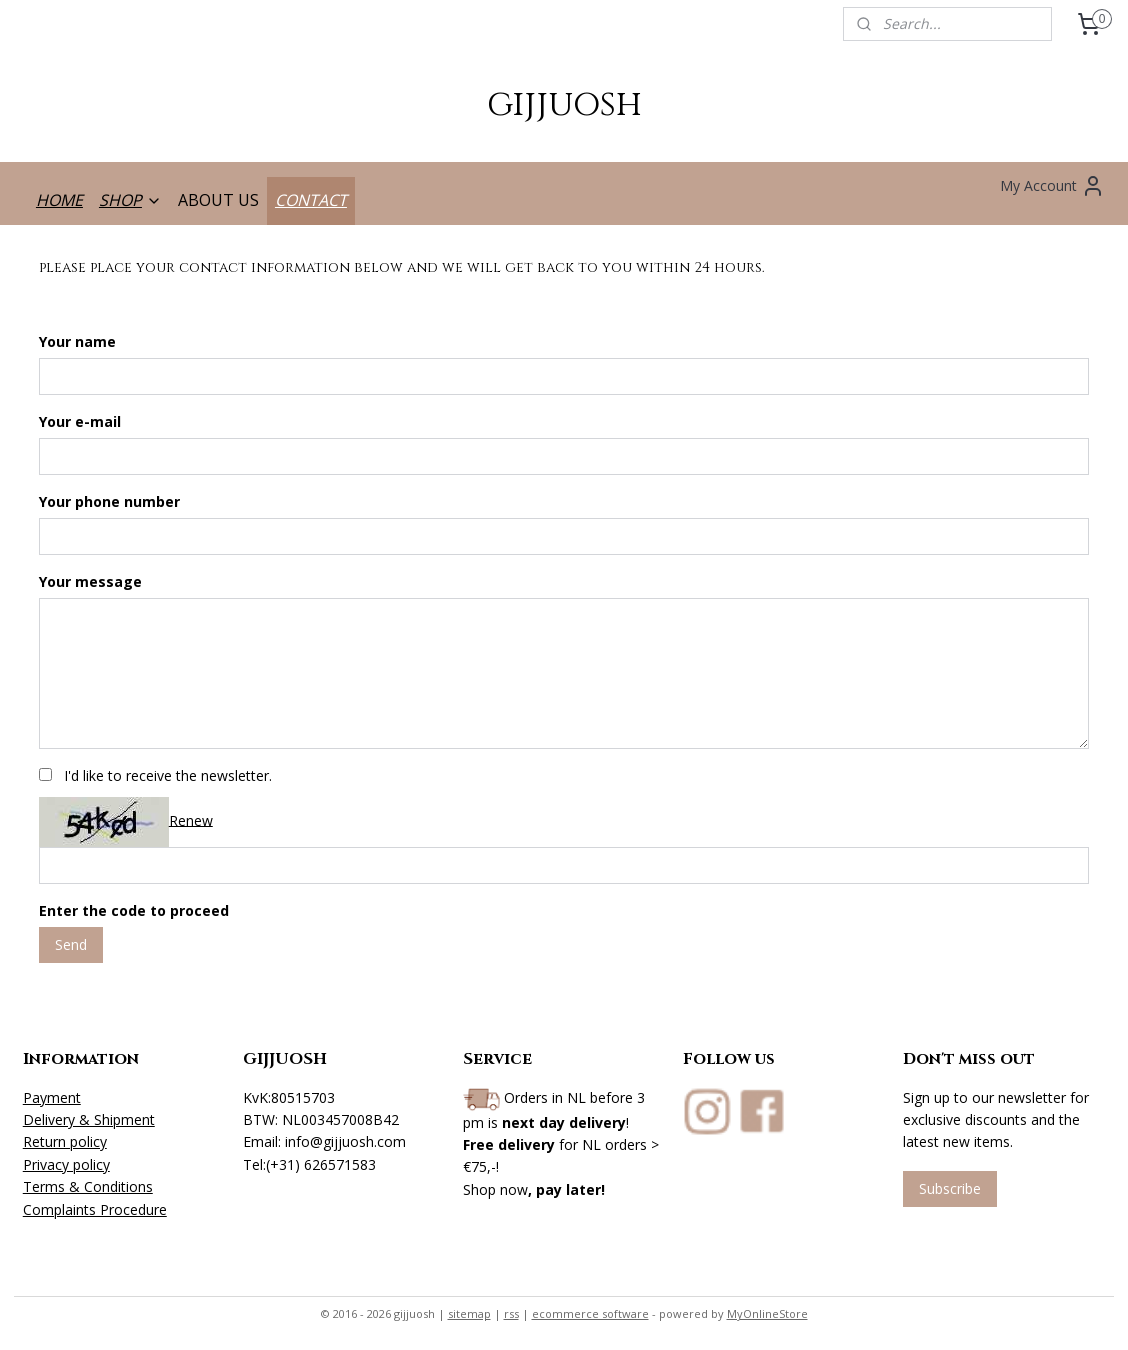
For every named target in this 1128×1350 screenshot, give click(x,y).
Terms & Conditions (88, 1186)
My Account (1052, 186)
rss (511, 1313)
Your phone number (109, 501)
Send (71, 943)
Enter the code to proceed (134, 909)
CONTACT (311, 200)
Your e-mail (80, 421)
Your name (77, 341)
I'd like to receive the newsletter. (168, 774)
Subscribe (950, 1188)
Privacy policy (66, 1164)
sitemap (469, 1313)
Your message (90, 581)
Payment (52, 1097)
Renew (191, 819)
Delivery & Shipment (89, 1119)
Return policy (65, 1141)
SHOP (130, 200)
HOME (59, 200)
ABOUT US (218, 200)
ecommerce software (590, 1313)
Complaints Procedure (95, 1209)
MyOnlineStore (767, 1313)
